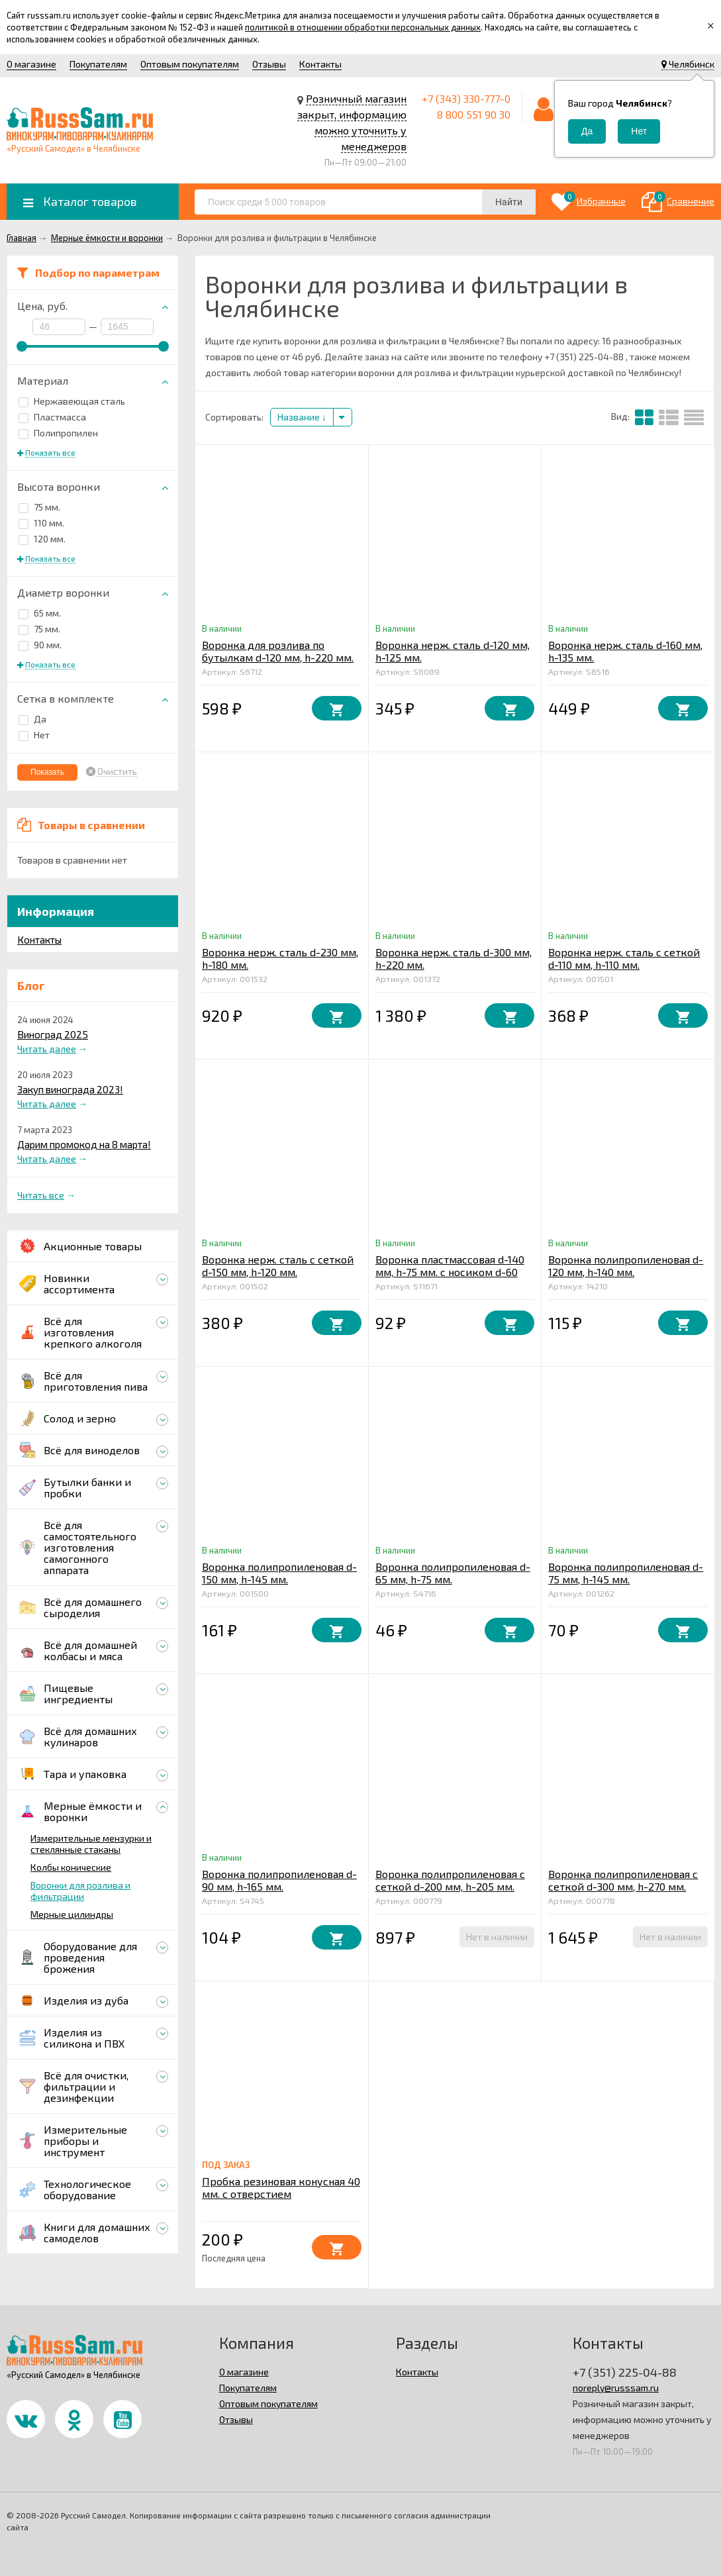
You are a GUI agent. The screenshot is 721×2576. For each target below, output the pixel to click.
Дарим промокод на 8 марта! (84, 1144)
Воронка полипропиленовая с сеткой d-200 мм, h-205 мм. (450, 1880)
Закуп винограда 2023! (70, 1089)
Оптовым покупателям (189, 64)
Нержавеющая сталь (72, 401)
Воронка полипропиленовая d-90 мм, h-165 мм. (279, 1880)
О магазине (31, 64)
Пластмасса (52, 416)
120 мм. (42, 538)
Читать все (40, 1195)
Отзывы (269, 64)
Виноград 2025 (52, 1034)
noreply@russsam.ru (616, 2387)
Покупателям (98, 64)
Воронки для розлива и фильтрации (80, 1890)
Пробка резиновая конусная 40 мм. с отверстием (281, 2187)
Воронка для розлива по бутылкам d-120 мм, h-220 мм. (278, 651)
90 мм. (40, 644)
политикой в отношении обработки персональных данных (363, 27)
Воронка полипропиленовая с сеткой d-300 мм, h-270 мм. (623, 1880)
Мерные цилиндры (71, 1914)
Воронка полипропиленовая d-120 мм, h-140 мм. (625, 1265)
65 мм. (40, 613)
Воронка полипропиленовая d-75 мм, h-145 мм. (625, 1572)
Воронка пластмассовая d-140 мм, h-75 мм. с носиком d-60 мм (449, 1272)
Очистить (117, 771)
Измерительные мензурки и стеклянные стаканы (91, 1843)
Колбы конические (70, 1867)
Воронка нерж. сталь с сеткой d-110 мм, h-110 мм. (624, 958)
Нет (34, 734)
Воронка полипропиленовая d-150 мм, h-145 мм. (279, 1572)
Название (301, 416)
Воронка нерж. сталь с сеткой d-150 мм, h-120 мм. (278, 1265)
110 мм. (41, 522)
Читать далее (46, 1048)
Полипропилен (58, 432)
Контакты (320, 64)
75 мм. (39, 507)
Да (32, 718)
